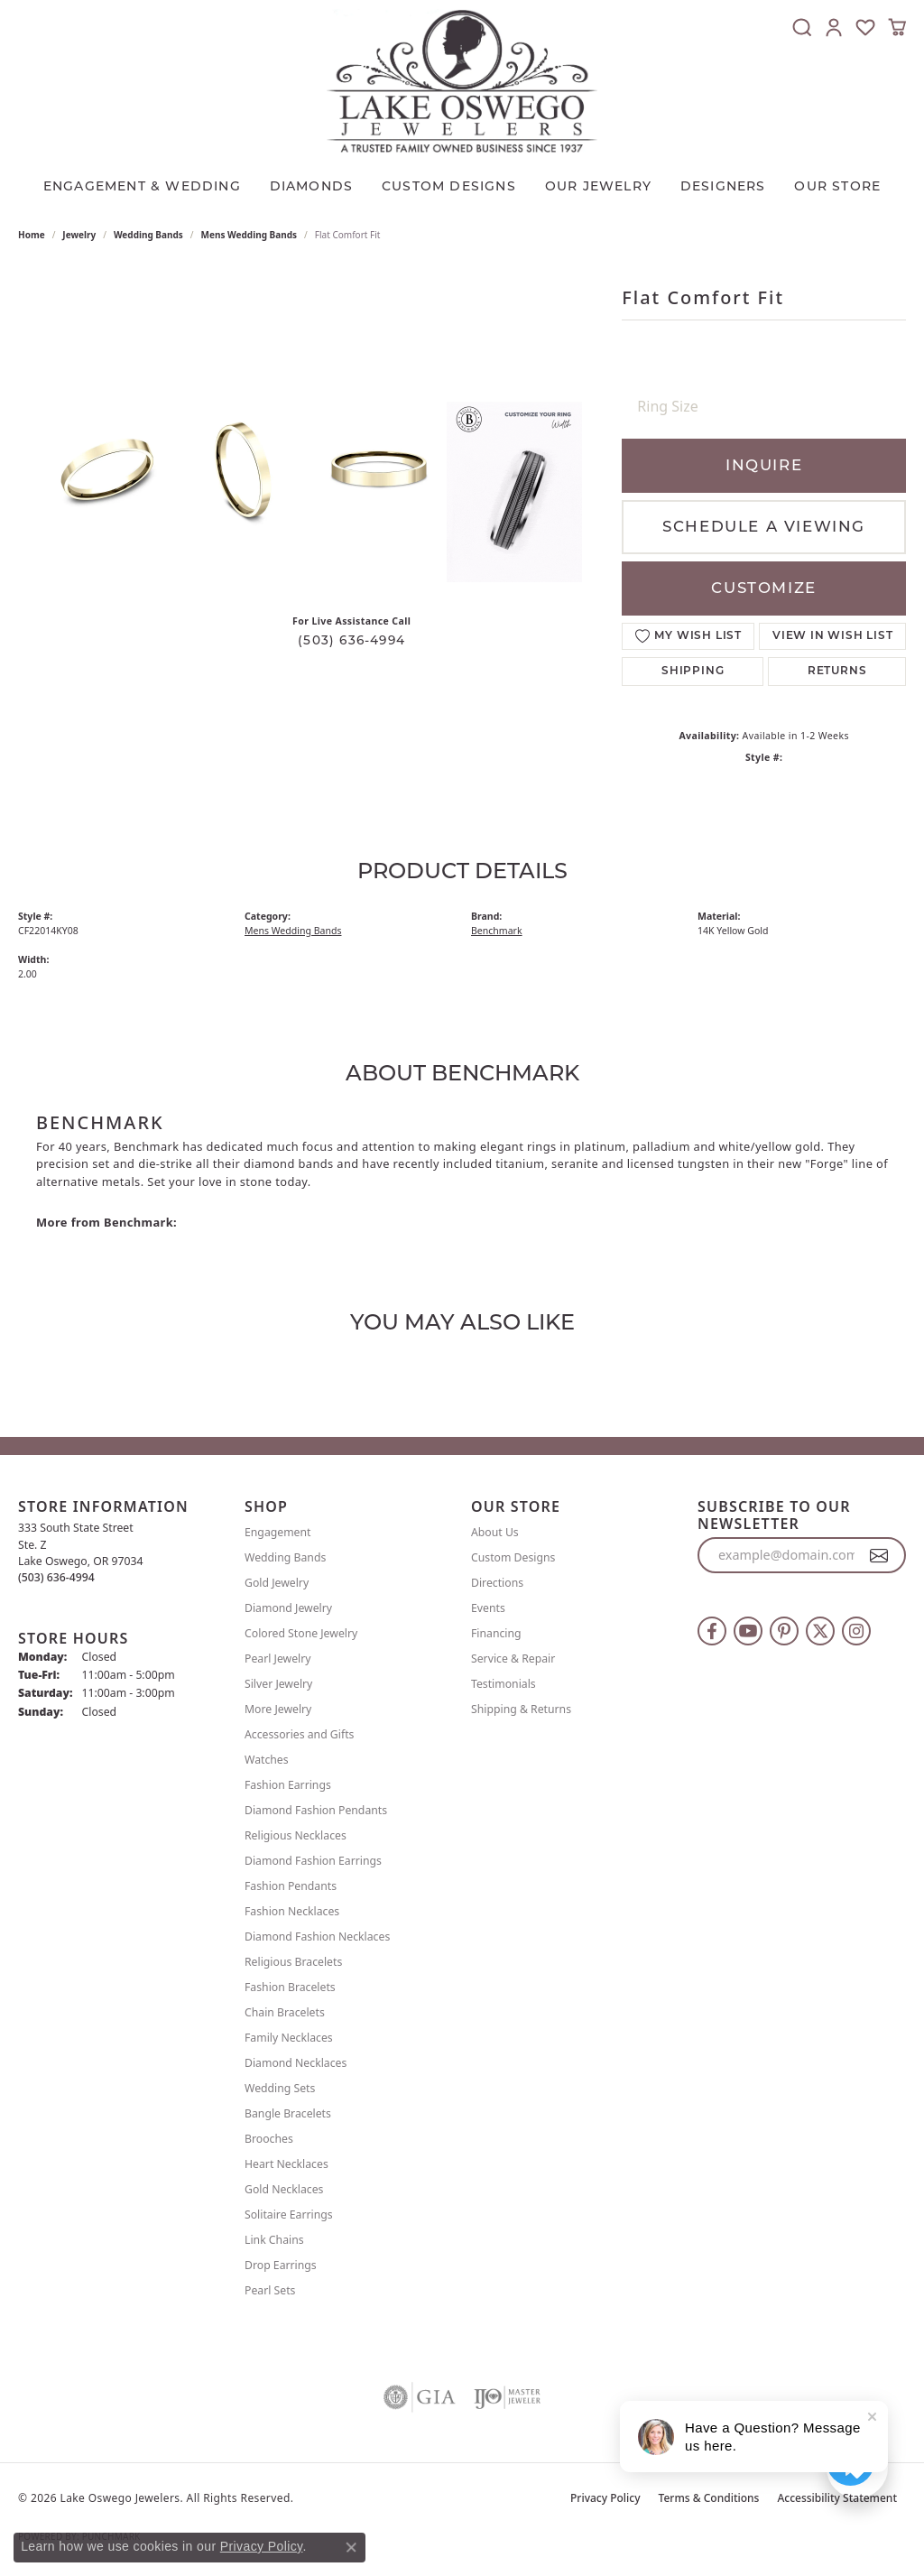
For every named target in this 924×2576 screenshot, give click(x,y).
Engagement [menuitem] (278, 1532)
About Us (495, 1532)
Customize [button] (763, 588)
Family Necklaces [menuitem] (289, 2037)
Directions (497, 1582)
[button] (802, 27)
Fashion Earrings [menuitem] (288, 1785)
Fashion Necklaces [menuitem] (292, 1911)
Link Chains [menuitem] (274, 2239)
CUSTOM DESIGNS (449, 186)
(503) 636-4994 (351, 640)
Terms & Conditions (709, 2498)
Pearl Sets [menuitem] (270, 2290)
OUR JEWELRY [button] (598, 186)
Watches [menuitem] (267, 1759)
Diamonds (312, 186)
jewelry (79, 234)
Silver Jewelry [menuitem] (278, 1683)
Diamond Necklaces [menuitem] (295, 2063)
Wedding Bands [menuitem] (285, 1557)
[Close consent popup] (351, 2547)
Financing (496, 1633)
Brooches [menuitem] (269, 2138)
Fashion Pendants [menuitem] (291, 1886)
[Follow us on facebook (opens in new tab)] (712, 1631)
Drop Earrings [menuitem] (281, 2265)
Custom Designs (513, 1557)
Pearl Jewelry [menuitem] (278, 1658)
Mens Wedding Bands (249, 234)
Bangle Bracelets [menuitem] (288, 2113)
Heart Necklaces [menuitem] (286, 2164)
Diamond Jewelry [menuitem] (288, 1608)
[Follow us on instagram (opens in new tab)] (856, 1631)
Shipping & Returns (521, 1709)
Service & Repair (513, 1658)
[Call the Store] (56, 1577)
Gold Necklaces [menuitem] (284, 2189)
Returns (837, 671)
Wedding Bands (148, 234)
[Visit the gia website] (419, 2397)
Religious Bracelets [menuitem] (293, 1961)
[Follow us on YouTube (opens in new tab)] (748, 1631)
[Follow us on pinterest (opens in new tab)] (784, 1631)
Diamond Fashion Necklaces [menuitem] (317, 1936)
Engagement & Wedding (142, 186)
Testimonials (503, 1683)
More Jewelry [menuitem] (278, 1709)
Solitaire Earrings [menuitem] (289, 2214)
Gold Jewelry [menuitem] (277, 1582)
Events (488, 1608)
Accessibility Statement (837, 2498)
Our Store (837, 186)
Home (31, 234)
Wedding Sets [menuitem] (280, 2088)
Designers (723, 186)
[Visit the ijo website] (507, 2397)
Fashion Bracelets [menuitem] (290, 1987)
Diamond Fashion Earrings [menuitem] (313, 1860)
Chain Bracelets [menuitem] (285, 2012)
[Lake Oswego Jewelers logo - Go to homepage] (462, 81)
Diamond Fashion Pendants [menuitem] (316, 1810)
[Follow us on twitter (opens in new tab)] (820, 1631)
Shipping (692, 671)
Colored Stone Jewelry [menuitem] (301, 1633)
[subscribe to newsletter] (879, 1555)
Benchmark (496, 930)
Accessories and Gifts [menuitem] (299, 1734)
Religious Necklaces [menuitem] (295, 1835)
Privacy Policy (605, 2498)
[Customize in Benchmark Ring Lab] (514, 492)
